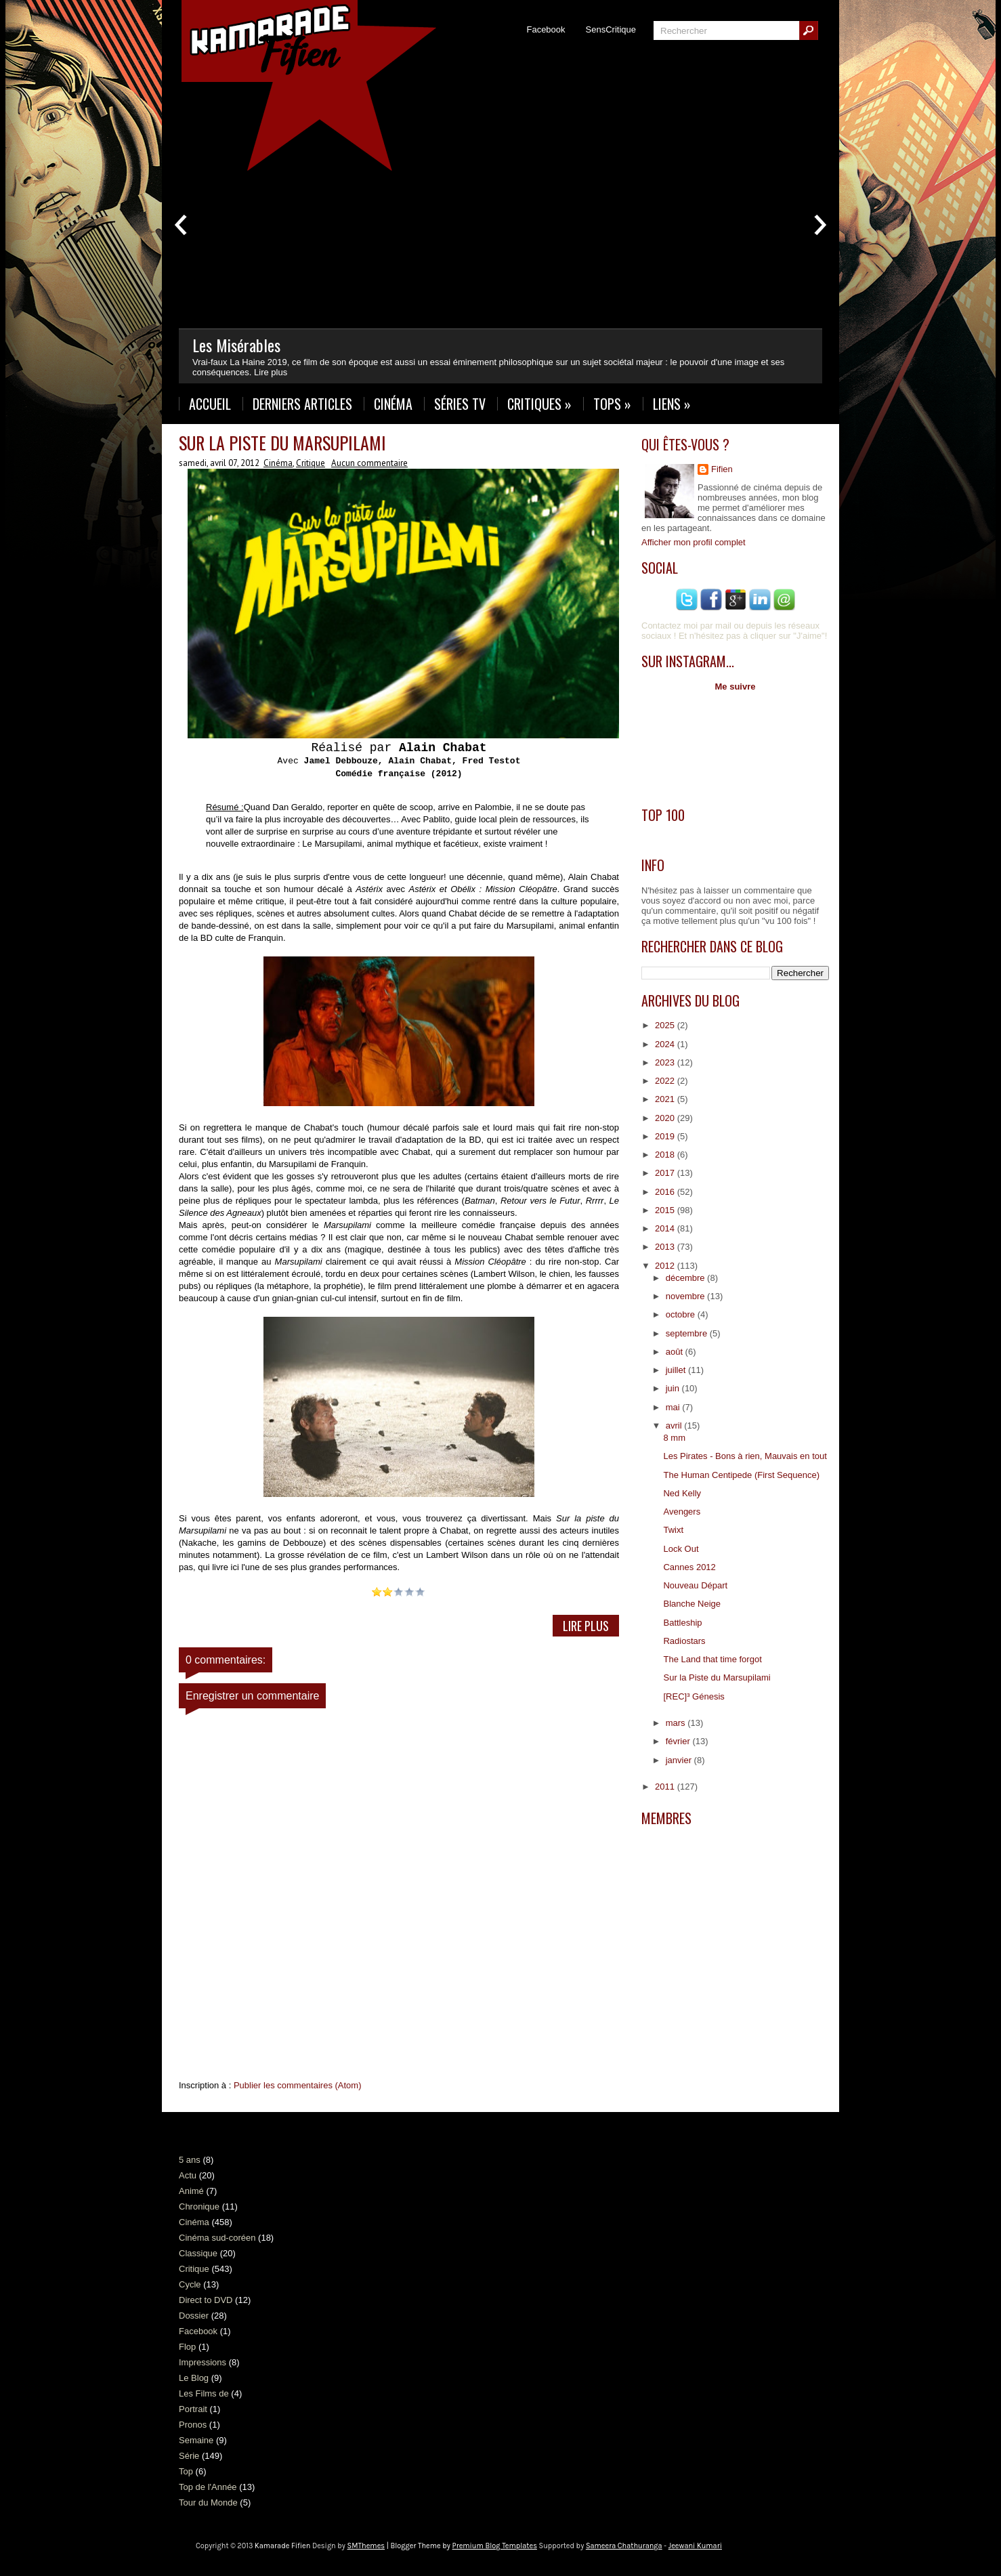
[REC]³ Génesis (693, 1696)
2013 (666, 1247)
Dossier (194, 2315)
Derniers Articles (302, 404)
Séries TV (460, 404)
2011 (666, 1786)
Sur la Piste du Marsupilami (282, 442)
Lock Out (680, 1549)
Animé (191, 2191)
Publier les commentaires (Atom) (298, 2085)
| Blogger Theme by (461, 2545)
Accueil (210, 404)
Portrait (193, 2409)
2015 (666, 1210)
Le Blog (194, 2378)
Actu (187, 2175)
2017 (666, 1173)
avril (675, 1425)
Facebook (545, 29)
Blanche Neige (692, 1604)
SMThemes (366, 2545)
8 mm (674, 1438)
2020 (666, 1118)
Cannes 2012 (689, 1567)
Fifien (722, 469)
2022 (666, 1081)
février (679, 1741)
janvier (680, 1760)
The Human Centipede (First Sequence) (741, 1475)
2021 (666, 1099)
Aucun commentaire (369, 463)
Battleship (682, 1623)
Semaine (196, 2440)
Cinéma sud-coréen (217, 2238)
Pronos (193, 2425)
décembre (686, 1278)
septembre (688, 1333)
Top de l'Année (208, 2487)
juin (674, 1388)
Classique (198, 2253)
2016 (666, 1192)
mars (677, 1723)
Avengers (681, 1511)
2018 (666, 1154)
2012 (666, 1266)
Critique (310, 463)
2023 (666, 1062)
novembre (686, 1296)
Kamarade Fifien (282, 2545)
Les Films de (204, 2393)
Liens (672, 404)
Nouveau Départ (695, 1585)
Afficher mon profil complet (693, 542)
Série (189, 2456)
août (675, 1352)
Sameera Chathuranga (624, 2545)
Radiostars (684, 1641)
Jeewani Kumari (695, 2545)
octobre (682, 1314)
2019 (666, 1136)
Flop (187, 2347)
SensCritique (611, 29)
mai (674, 1407)
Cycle (190, 2284)
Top (186, 2471)
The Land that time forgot (712, 1659)
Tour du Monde (208, 2502)
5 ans (189, 2160)
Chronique (199, 2206)
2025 (666, 1025)
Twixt (673, 1530)
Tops (612, 404)
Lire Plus (586, 1625)
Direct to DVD (205, 2300)
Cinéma (393, 404)
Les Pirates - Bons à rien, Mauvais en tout (744, 1456)
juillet (677, 1370)
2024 (666, 1044)
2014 (666, 1228)
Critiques (539, 404)
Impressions (202, 2362)
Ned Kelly (682, 1493)
